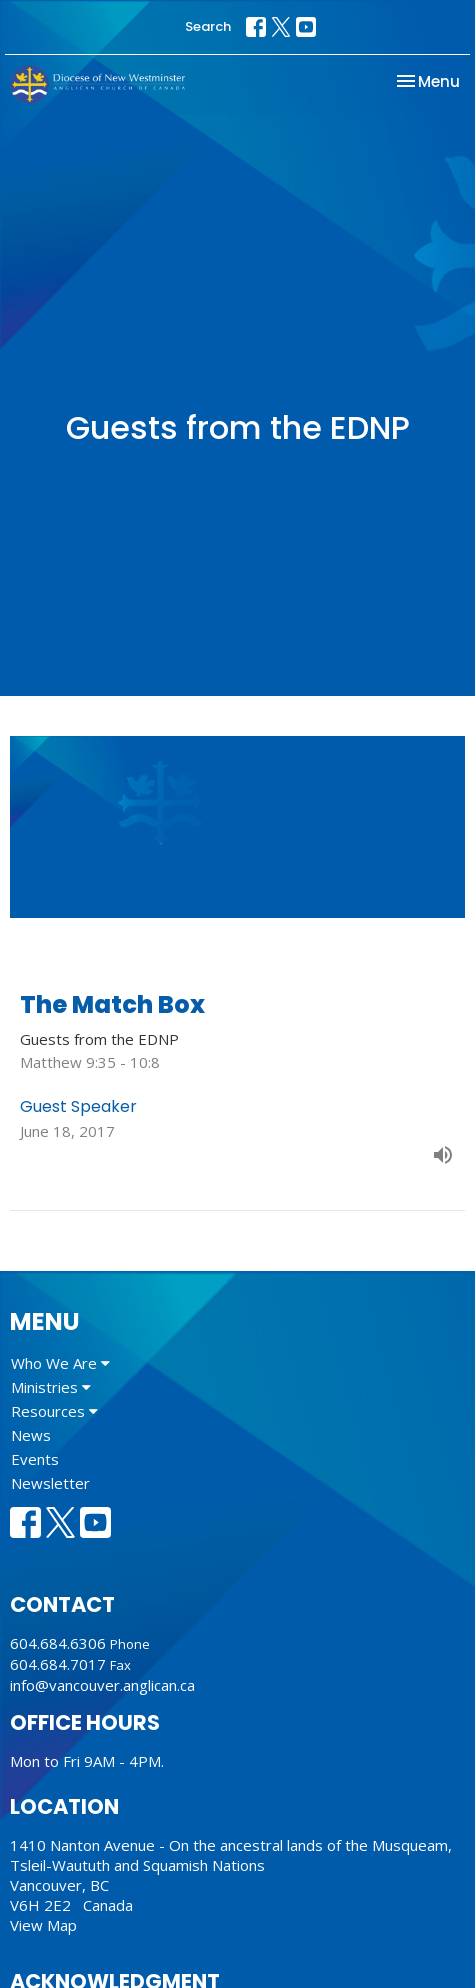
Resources (54, 1411)
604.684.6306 (58, 1643)
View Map (43, 1925)
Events (35, 1459)
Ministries (51, 1387)
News (31, 1435)
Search (208, 26)
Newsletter (50, 1483)
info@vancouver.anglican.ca (102, 1685)
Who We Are (60, 1363)
